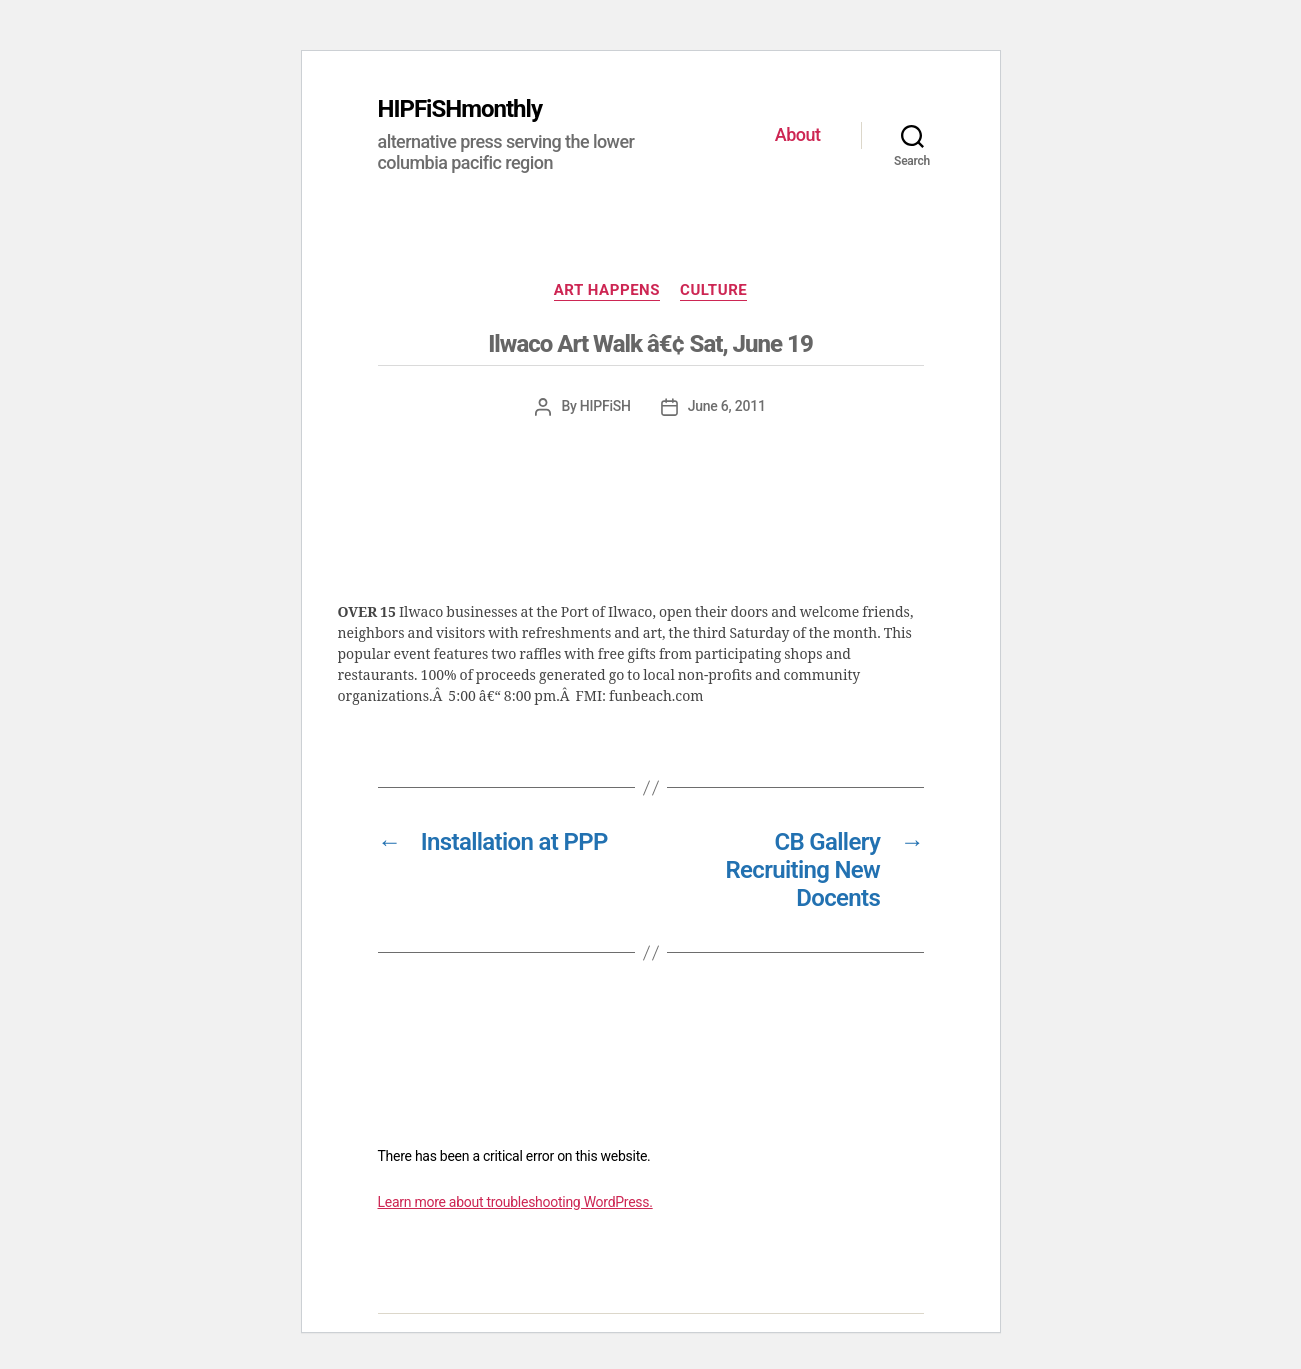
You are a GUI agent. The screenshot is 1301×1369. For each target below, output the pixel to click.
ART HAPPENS (607, 290)
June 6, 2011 (727, 406)
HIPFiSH (605, 406)
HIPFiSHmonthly (460, 109)
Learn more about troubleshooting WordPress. (515, 1202)
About (798, 134)
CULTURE (713, 290)
